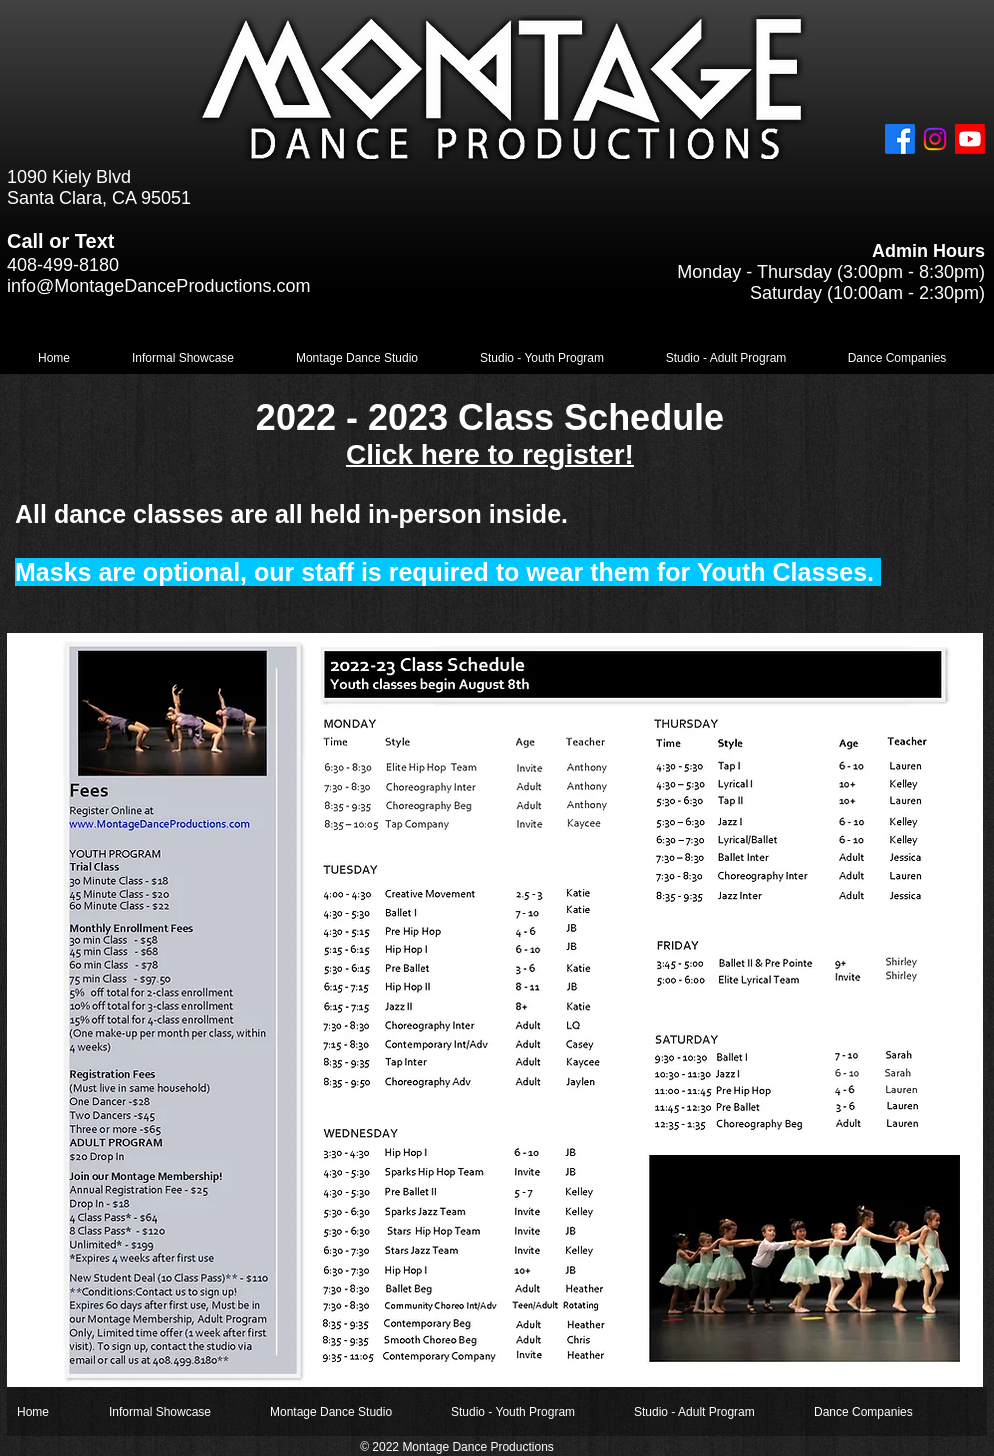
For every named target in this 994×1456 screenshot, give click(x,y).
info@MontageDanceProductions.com (158, 286)
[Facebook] (900, 139)
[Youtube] (970, 139)
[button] (183, 358)
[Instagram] (935, 139)
